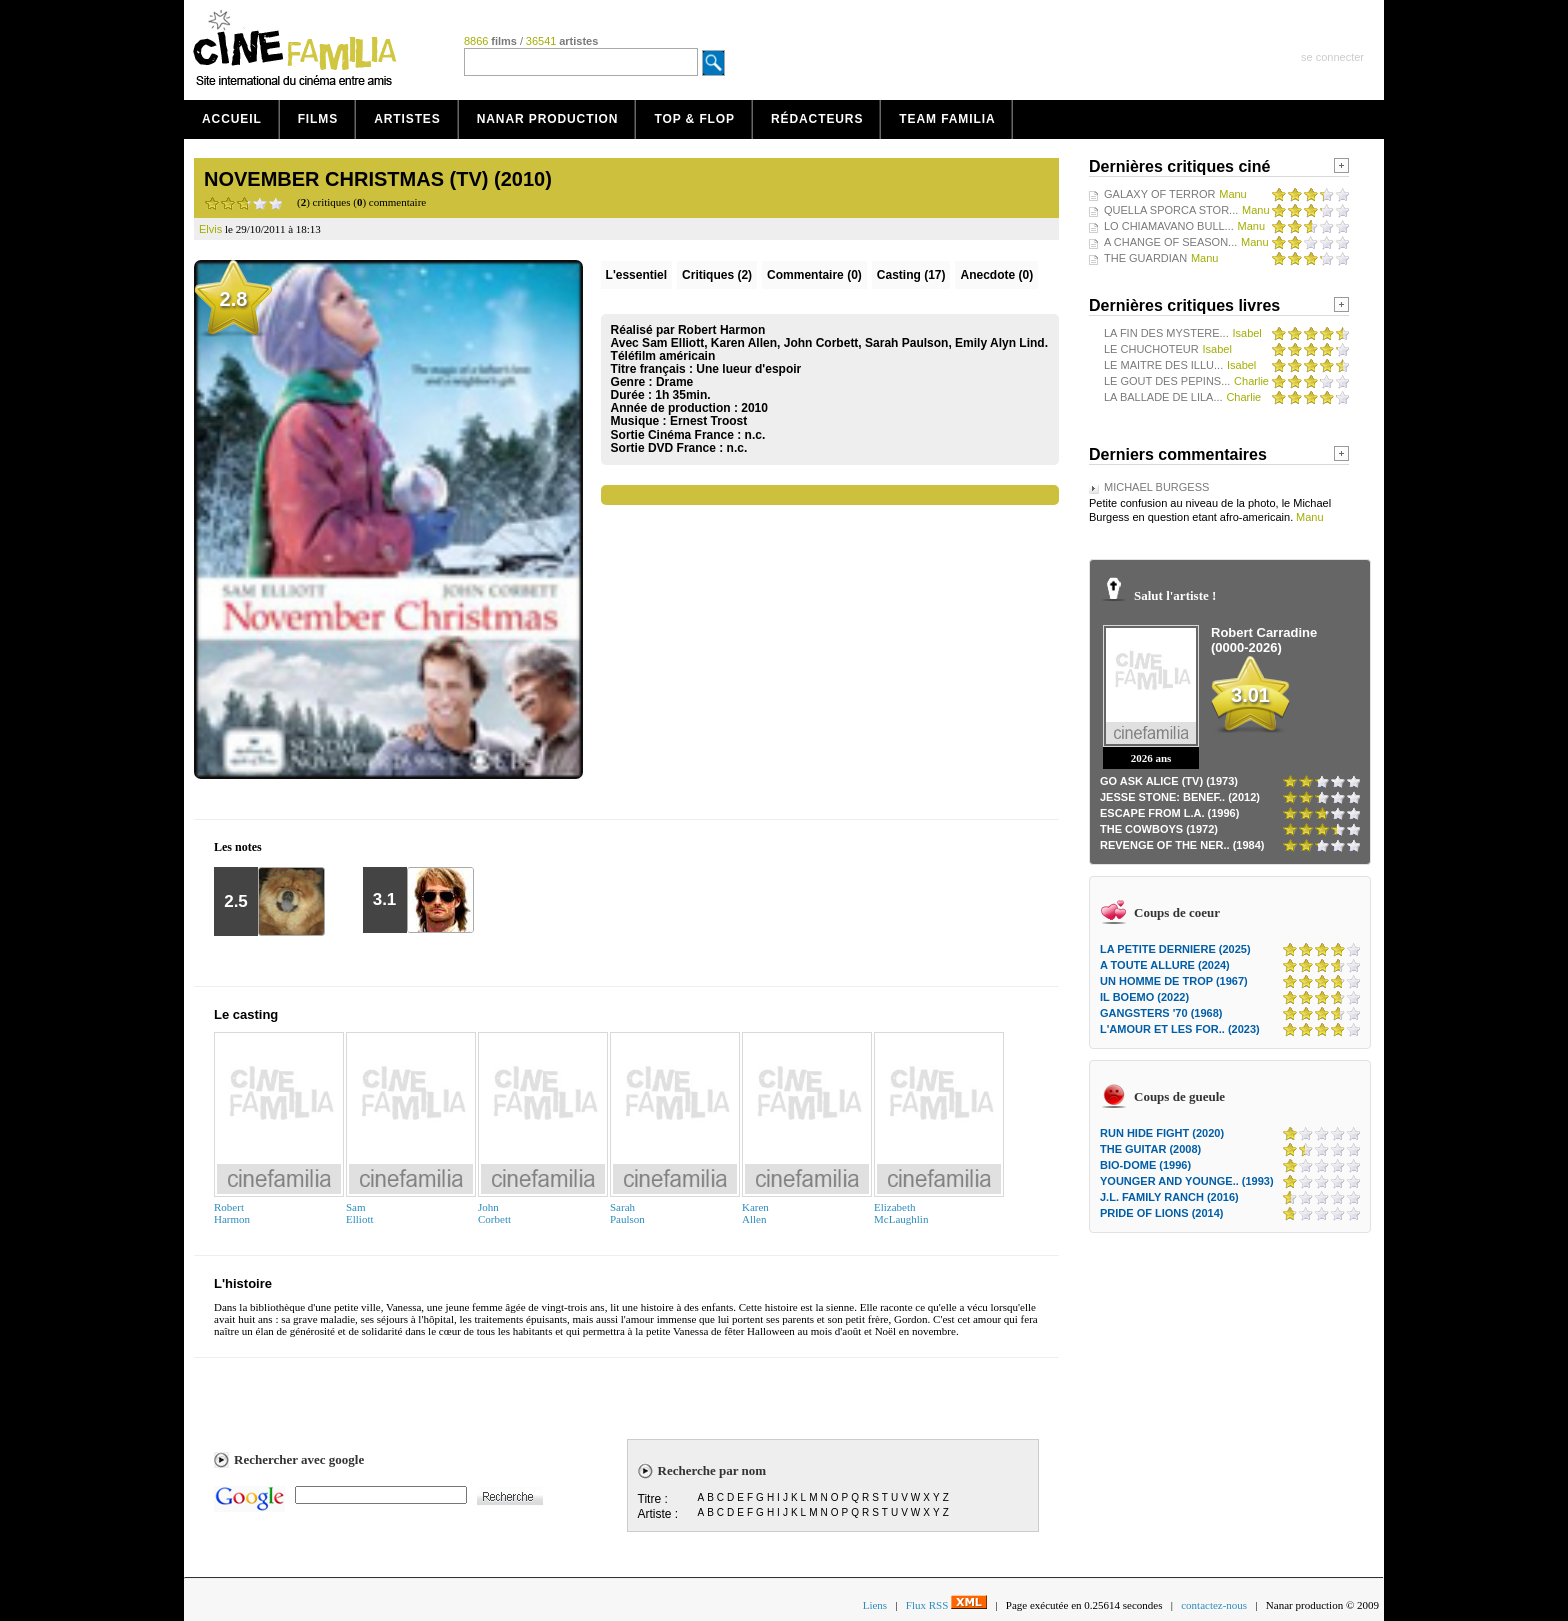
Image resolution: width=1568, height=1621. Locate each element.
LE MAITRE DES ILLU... (1163, 365)
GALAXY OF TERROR (1159, 194)
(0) (814, 275)
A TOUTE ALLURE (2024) (1165, 965)
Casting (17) (911, 275)
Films (318, 119)
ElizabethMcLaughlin (901, 1213)
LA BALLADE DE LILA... (1163, 397)
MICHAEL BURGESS (1156, 487)
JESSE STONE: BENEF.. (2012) (1180, 797)
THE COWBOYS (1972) (1159, 829)
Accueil (232, 119)
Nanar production (548, 119)
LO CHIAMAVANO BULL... (1169, 226)
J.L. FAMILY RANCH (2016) (1169, 1197)
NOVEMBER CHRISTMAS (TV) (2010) (378, 179)
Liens (875, 1605)
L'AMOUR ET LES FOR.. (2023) (1180, 1029)
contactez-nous (1214, 1605)
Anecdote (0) (996, 275)
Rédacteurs (817, 119)
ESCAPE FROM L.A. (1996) (1169, 813)
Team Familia (947, 119)
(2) (717, 275)
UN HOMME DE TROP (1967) (1174, 981)
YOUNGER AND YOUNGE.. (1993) (1187, 1181)
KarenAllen (755, 1213)
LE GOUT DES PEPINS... (1167, 381)
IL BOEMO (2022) (1144, 997)
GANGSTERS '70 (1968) (1161, 1013)
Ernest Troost (708, 421)
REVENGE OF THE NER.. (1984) (1182, 845)
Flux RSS (946, 1605)
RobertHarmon (232, 1213)
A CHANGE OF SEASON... (1170, 242)
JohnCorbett (494, 1213)
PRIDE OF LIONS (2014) (1161, 1213)
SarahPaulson (627, 1213)
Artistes (407, 119)
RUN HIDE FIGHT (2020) (1162, 1133)
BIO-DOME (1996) (1145, 1165)
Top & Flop (694, 119)
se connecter (1332, 57)
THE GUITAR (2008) (1150, 1149)
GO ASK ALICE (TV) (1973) (1169, 781)
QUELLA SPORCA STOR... (1171, 210)
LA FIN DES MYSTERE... (1166, 333)
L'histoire (243, 1283)
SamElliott (360, 1213)
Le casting (246, 1014)
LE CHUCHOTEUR (1151, 349)
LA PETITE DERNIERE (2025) (1175, 949)
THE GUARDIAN (1145, 258)
